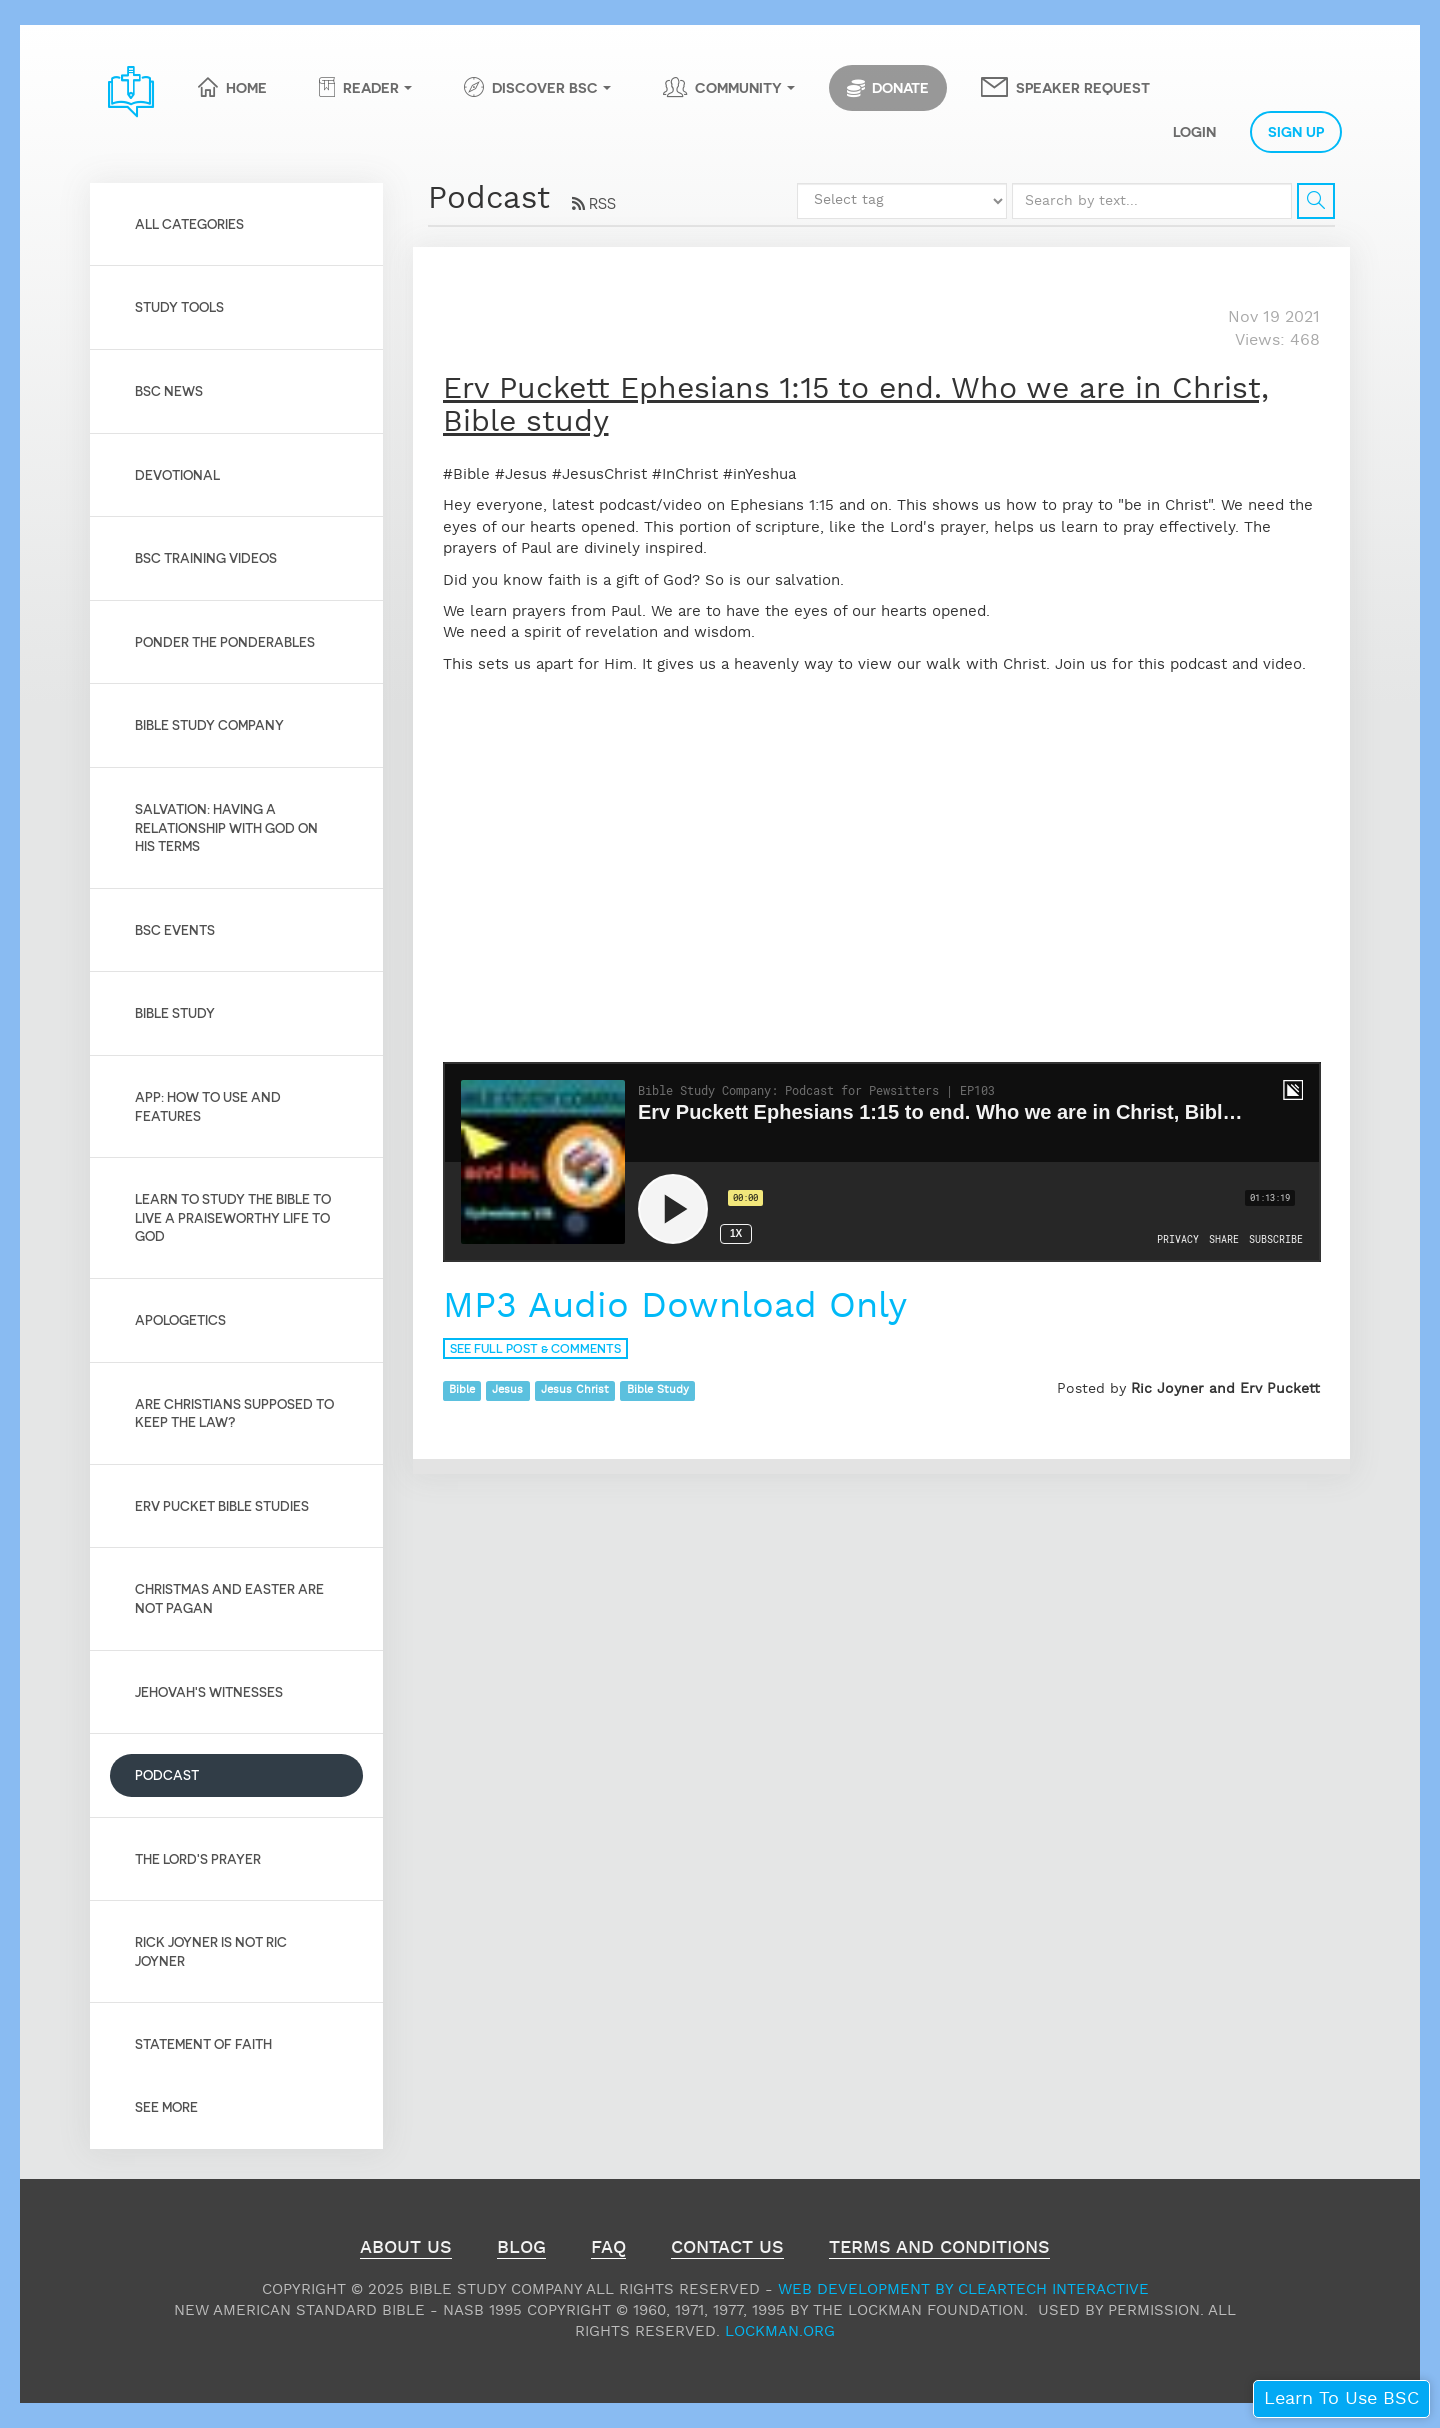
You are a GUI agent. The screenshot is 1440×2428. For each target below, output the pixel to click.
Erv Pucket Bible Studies (222, 1505)
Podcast (167, 1774)
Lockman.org (780, 2331)
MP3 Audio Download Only (681, 1307)
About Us (406, 2250)
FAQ (608, 2250)
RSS (594, 203)
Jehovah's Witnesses (209, 1691)
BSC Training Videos (206, 557)
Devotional (177, 474)
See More (166, 2106)
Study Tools (179, 306)
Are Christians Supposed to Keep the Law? (234, 1413)
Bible (462, 1390)
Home (246, 87)
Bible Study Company (209, 724)
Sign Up (1296, 131)
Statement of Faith (203, 2043)
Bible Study (175, 1012)
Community (738, 87)
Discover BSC (545, 87)
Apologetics (180, 1319)
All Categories (189, 223)
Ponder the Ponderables (225, 641)
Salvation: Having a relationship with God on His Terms (226, 827)
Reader (371, 87)
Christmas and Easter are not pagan (229, 1598)
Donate (888, 88)
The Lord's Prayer (198, 1858)
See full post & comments (535, 1348)
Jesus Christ (575, 1390)
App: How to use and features (208, 1106)
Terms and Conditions (939, 2250)
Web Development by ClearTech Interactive (963, 2289)
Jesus (507, 1390)
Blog (521, 2250)
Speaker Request (1083, 87)
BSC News (169, 390)
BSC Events (175, 929)
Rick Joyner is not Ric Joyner (211, 1951)
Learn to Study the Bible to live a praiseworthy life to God (233, 1217)
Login (1194, 131)
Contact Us (727, 2250)
